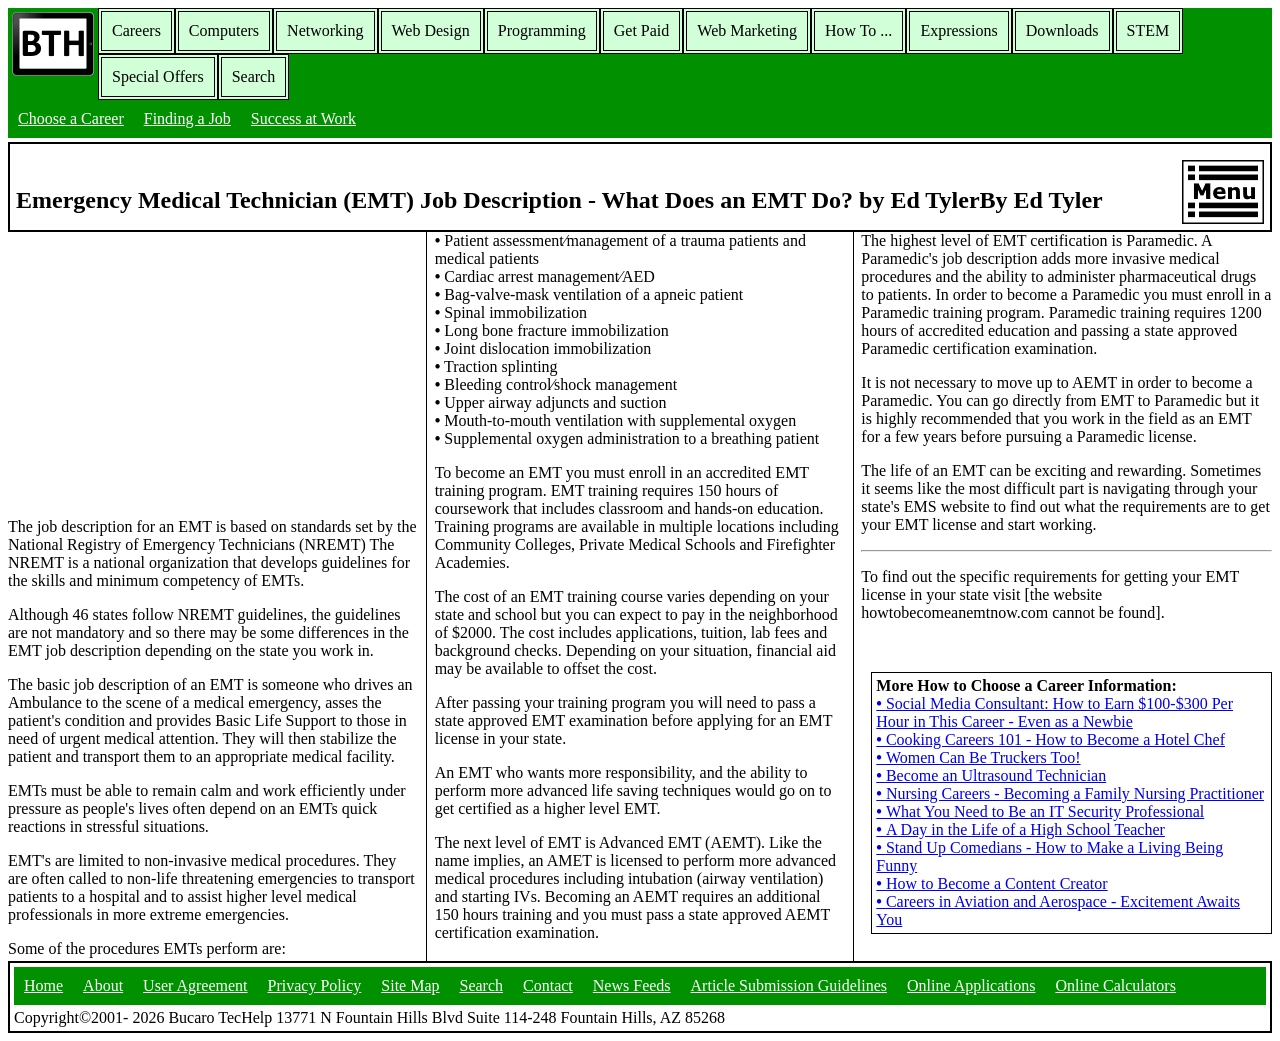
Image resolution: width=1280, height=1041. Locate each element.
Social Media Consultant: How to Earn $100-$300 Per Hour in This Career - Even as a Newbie (1054, 712)
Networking (325, 30)
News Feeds (632, 985)
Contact (548, 985)
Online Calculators (1115, 985)
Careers (136, 30)
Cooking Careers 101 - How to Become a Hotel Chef (1050, 739)
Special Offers (158, 76)
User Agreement (195, 985)
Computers (224, 30)
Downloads (1062, 30)
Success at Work (303, 118)
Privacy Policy (315, 985)
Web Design (431, 30)
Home (43, 985)
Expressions (958, 30)
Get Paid (642, 30)
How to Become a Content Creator (991, 883)
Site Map (410, 985)
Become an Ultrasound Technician (991, 775)
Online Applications (971, 985)
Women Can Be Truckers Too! (978, 757)
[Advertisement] (213, 373)
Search (254, 76)
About (103, 985)
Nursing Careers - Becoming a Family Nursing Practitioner (1070, 793)
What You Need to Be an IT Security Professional (1040, 811)
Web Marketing (747, 30)
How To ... (858, 30)
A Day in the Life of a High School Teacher (1020, 829)
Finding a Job (187, 118)
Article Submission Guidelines (789, 985)
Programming (542, 30)
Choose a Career (71, 118)
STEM (1148, 30)
